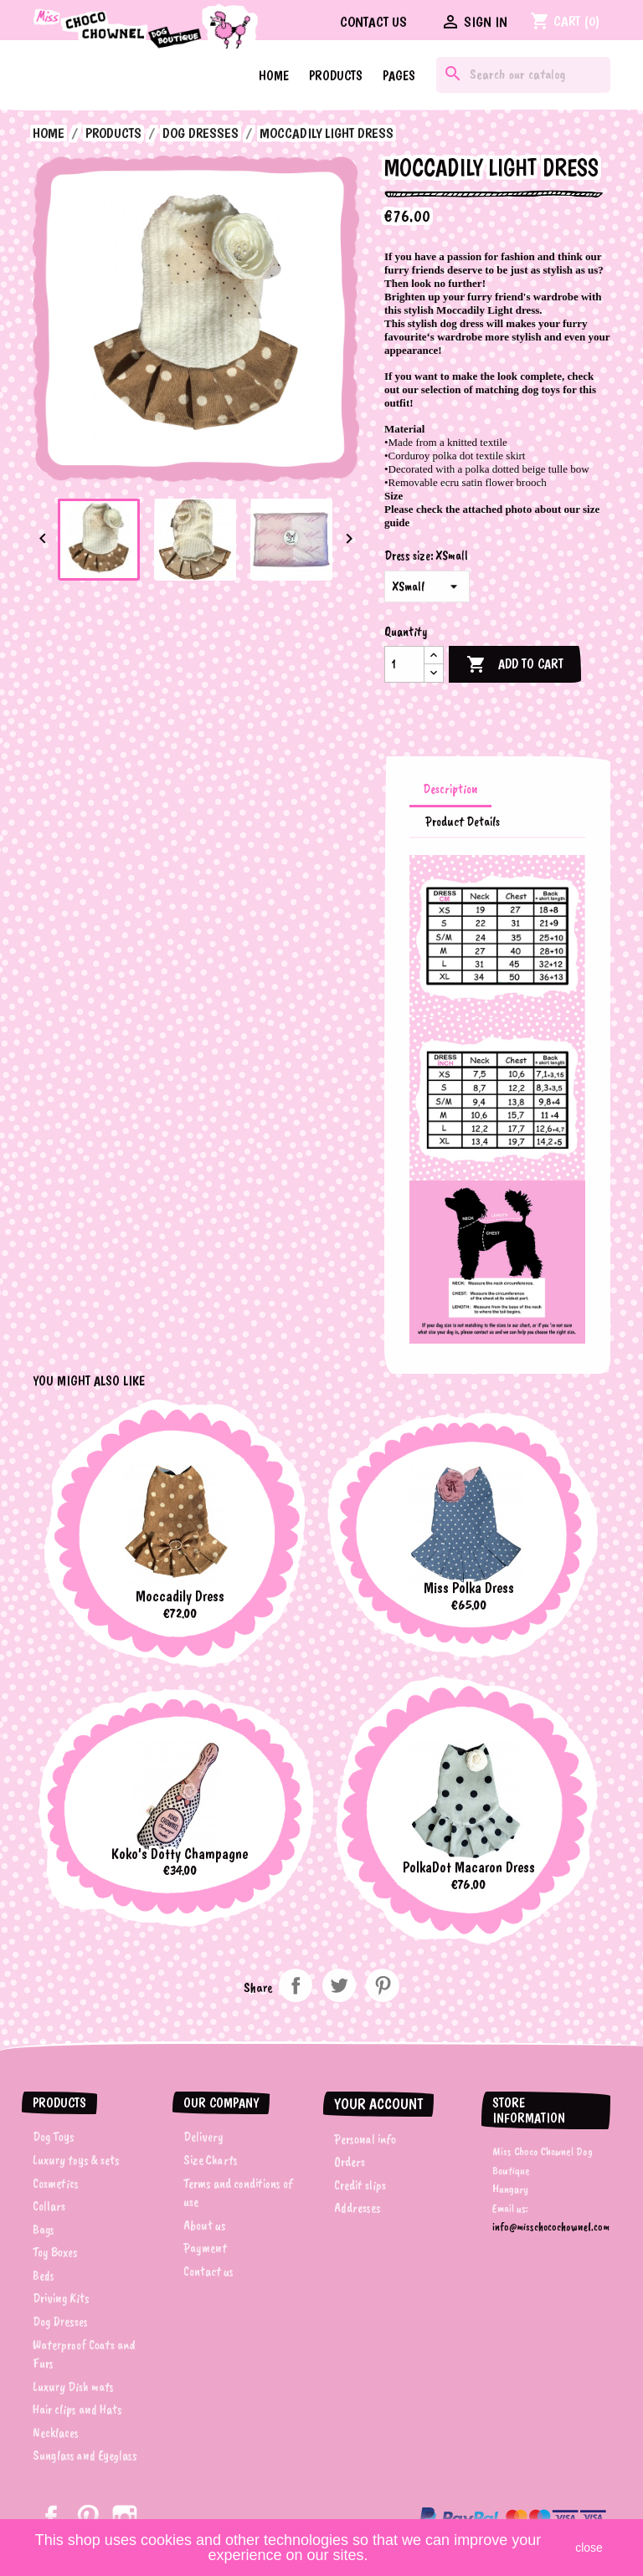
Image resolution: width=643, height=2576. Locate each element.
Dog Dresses (60, 2321)
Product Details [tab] (462, 821)
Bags (43, 2229)
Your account (378, 2104)
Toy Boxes (55, 2252)
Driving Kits (61, 2298)
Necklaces (56, 2433)
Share (295, 1985)
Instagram (124, 2517)
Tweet (339, 1985)
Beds (43, 2275)
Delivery (203, 2136)
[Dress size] (427, 586)
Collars (49, 2206)
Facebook (51, 2517)
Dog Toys (54, 2136)
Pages (399, 76)
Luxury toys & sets (76, 2160)
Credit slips (360, 2185)
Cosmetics (56, 2183)
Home (274, 76)
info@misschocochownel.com (551, 2227)
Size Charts (210, 2160)
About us (204, 2225)
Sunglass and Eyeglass (85, 2455)
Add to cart (514, 664)
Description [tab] (450, 789)
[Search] (523, 75)
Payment (205, 2248)
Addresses (357, 2208)
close (589, 2547)
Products (336, 76)
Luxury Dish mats (73, 2387)
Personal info (365, 2139)
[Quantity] (404, 664)
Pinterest (382, 1985)
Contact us (373, 21)
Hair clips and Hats (77, 2409)
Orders (349, 2161)
